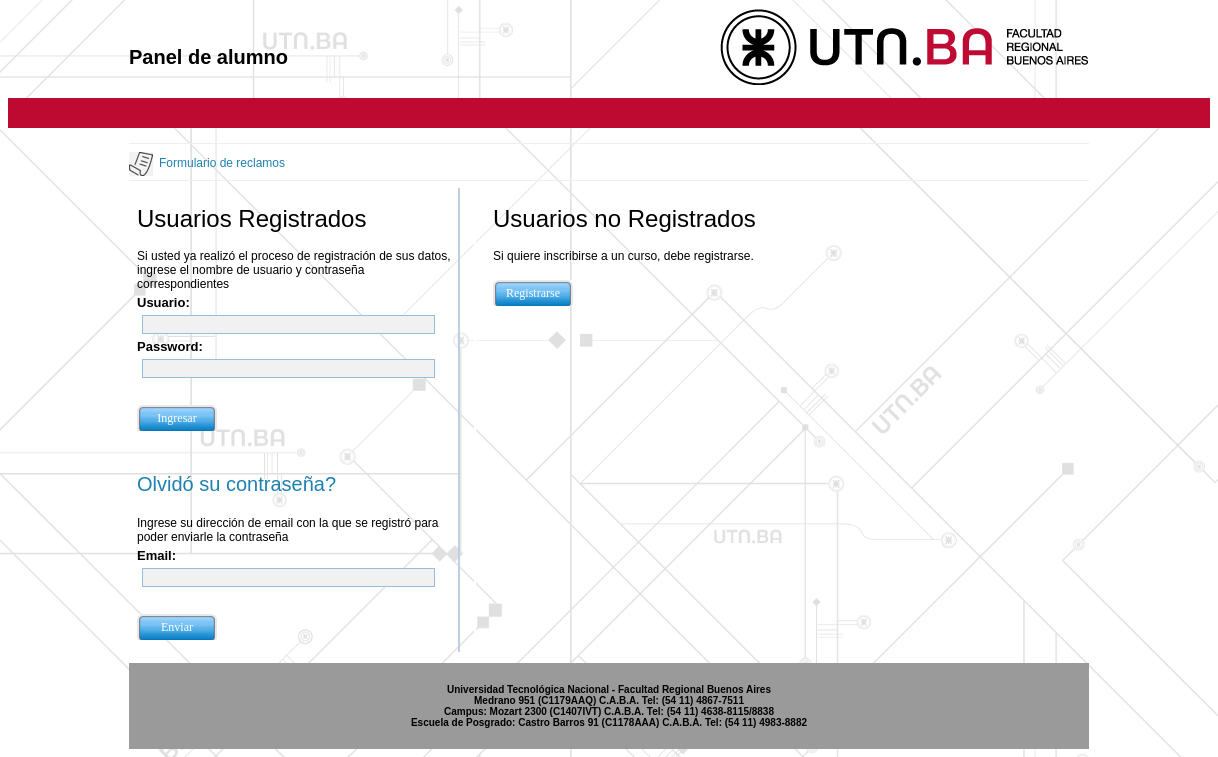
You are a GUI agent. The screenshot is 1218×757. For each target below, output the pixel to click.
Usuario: (163, 302)
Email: (156, 555)
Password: (170, 346)
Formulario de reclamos (222, 163)
